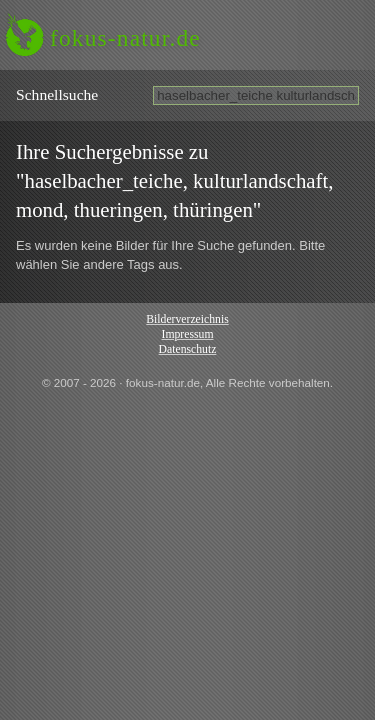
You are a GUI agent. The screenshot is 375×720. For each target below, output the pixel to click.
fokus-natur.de (125, 38)
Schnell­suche (57, 94)
